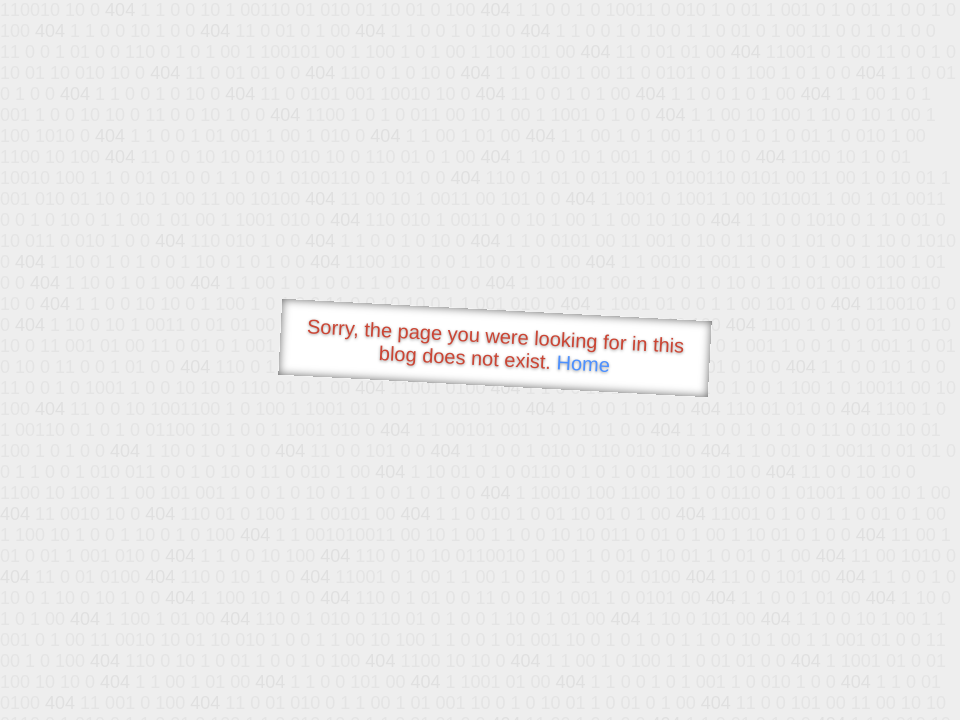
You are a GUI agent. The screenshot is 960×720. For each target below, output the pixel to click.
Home (583, 363)
